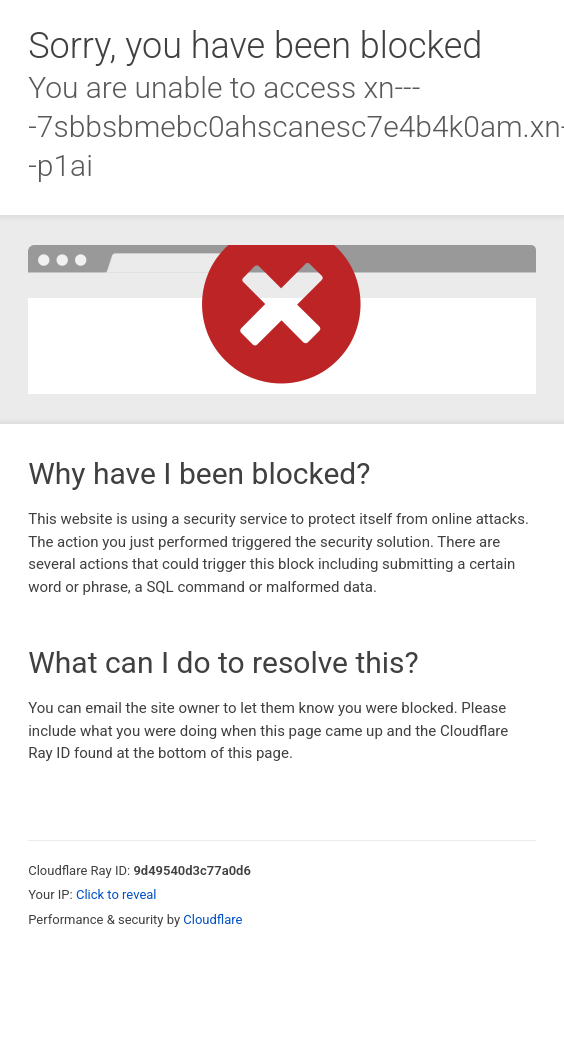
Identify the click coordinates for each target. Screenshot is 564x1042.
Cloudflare (212, 919)
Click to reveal (116, 894)
